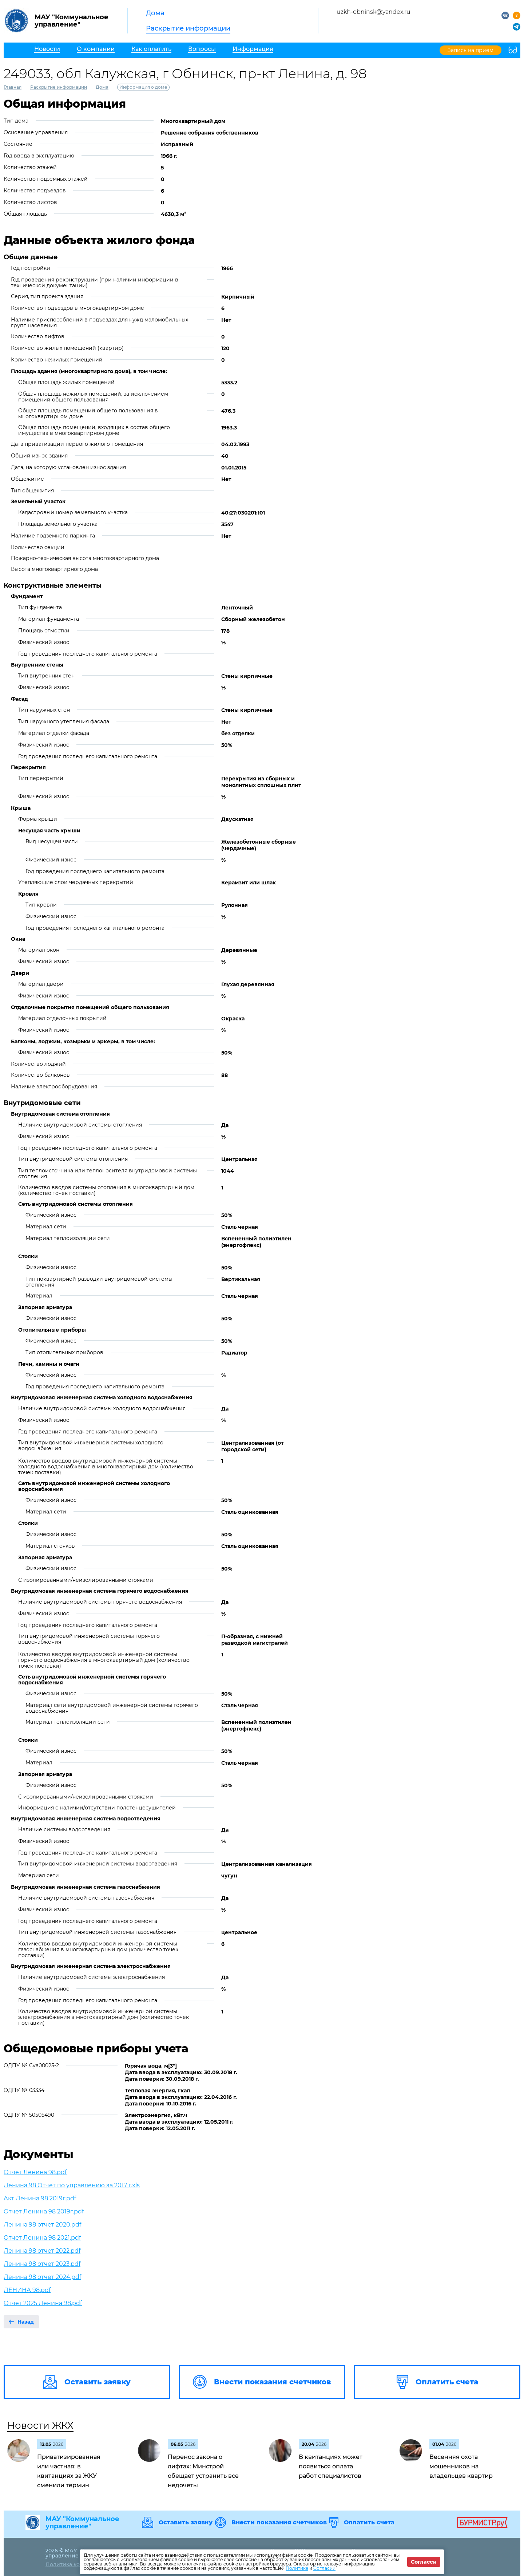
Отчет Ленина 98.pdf (35, 2172)
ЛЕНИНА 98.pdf (27, 2290)
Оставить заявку (186, 2522)
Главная (12, 87)
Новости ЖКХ (40, 2425)
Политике (297, 2568)
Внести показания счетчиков (279, 2522)
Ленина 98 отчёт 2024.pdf (42, 2276)
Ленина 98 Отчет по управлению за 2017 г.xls (72, 2185)
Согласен (424, 2562)
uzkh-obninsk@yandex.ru (373, 11)
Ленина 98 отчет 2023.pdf (42, 2263)
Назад (25, 2322)
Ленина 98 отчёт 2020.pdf (42, 2224)
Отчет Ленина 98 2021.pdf (42, 2237)
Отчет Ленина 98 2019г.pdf (44, 2211)
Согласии (324, 2568)
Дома (155, 13)
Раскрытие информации (188, 28)
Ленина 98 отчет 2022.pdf (42, 2250)
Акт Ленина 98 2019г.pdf (40, 2198)
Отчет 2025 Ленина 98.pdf (43, 2303)
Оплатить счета (369, 2522)
